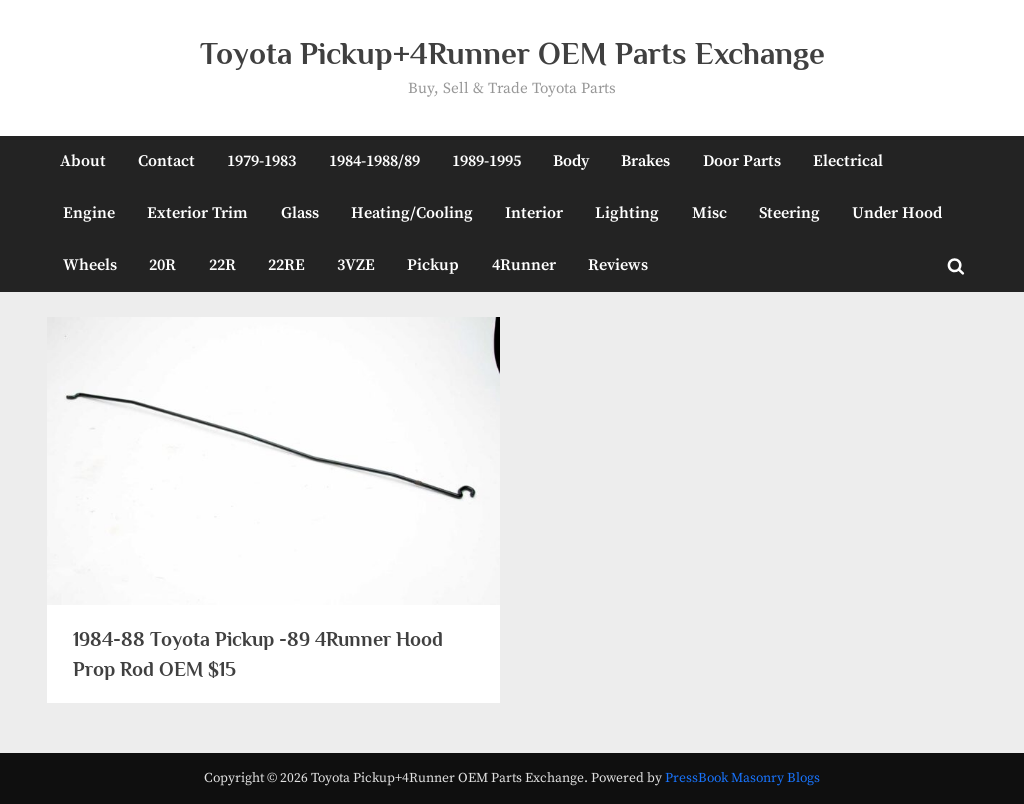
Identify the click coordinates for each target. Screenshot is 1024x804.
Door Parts (742, 161)
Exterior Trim (197, 213)
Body (571, 161)
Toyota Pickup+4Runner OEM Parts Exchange (512, 53)
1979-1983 (261, 161)
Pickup (433, 265)
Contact (166, 161)
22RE (286, 265)
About (83, 161)
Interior (534, 213)
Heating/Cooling (412, 213)
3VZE (356, 265)
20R (162, 265)
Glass (300, 213)
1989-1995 (486, 161)
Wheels (90, 265)
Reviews (618, 265)
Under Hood (897, 213)
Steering (789, 213)
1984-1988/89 (374, 161)
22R (222, 265)
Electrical (848, 161)
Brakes (645, 161)
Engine (89, 213)
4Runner (524, 265)
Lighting (627, 213)
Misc (709, 213)
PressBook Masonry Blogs (742, 778)
